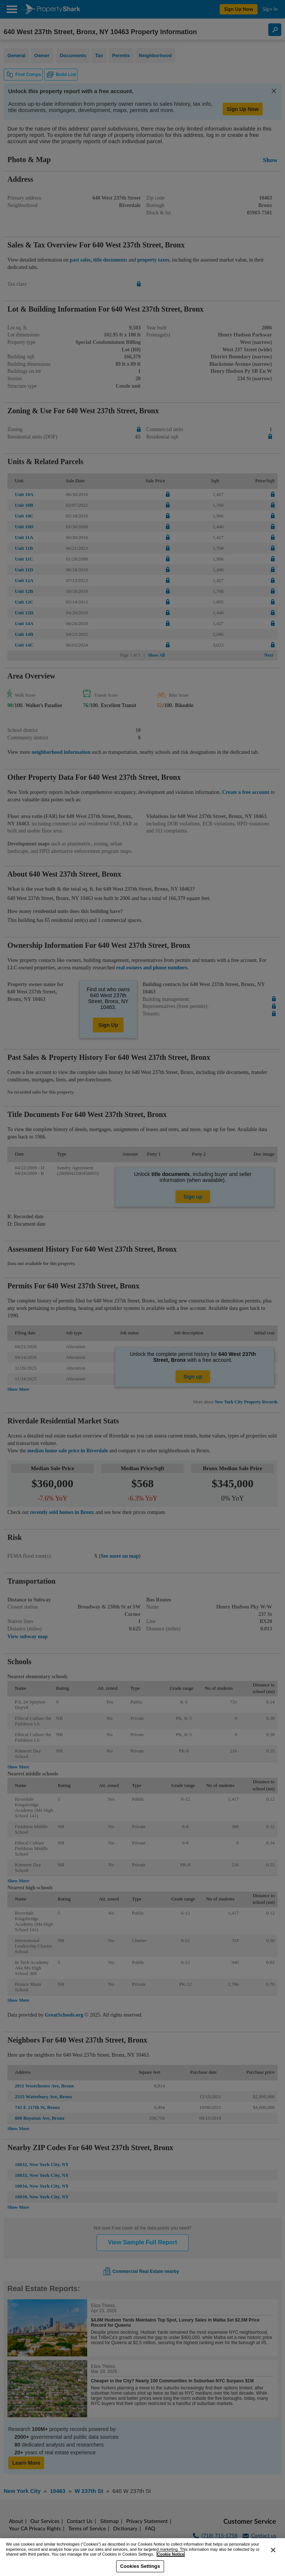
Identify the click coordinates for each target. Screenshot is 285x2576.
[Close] (273, 2550)
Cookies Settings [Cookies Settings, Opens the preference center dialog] (140, 2566)
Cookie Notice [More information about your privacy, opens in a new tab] (170, 2554)
